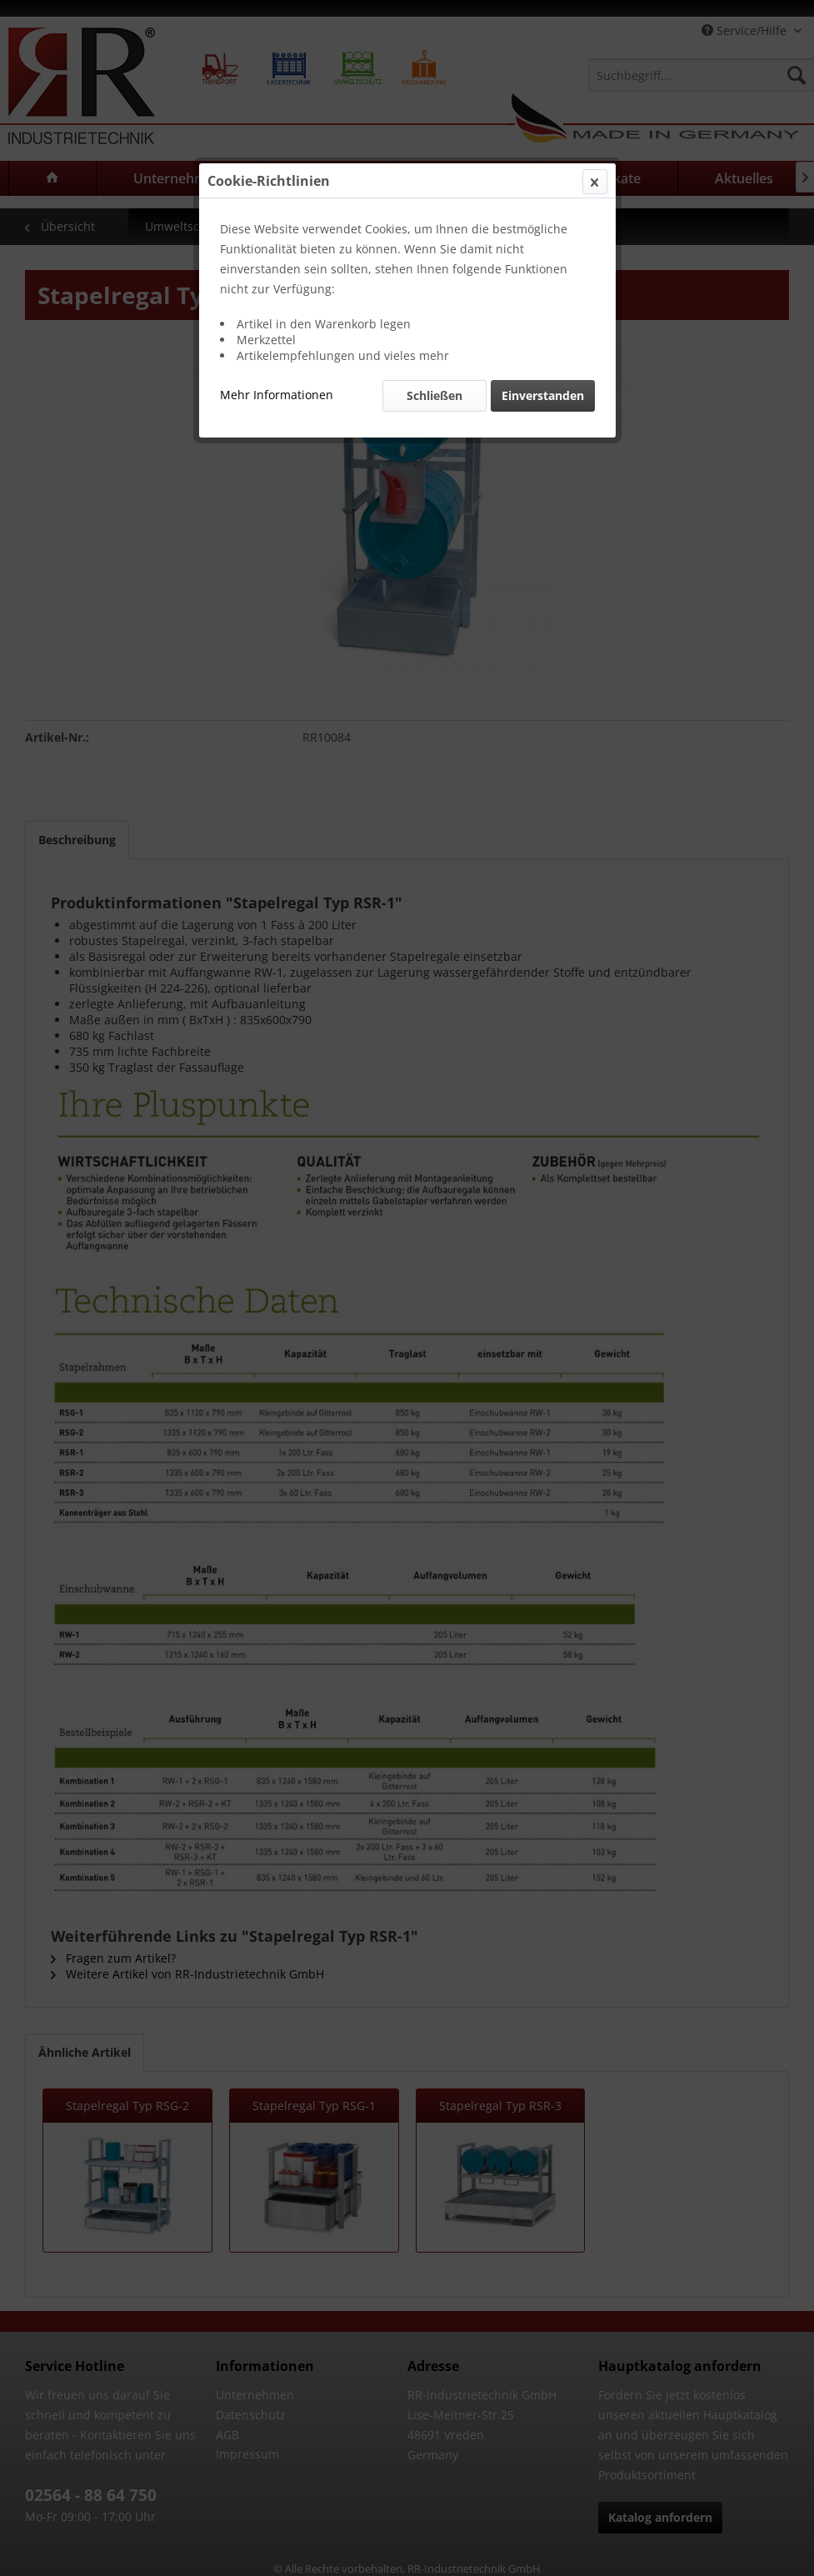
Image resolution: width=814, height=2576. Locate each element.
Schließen (434, 395)
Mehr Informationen (276, 395)
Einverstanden (543, 395)
